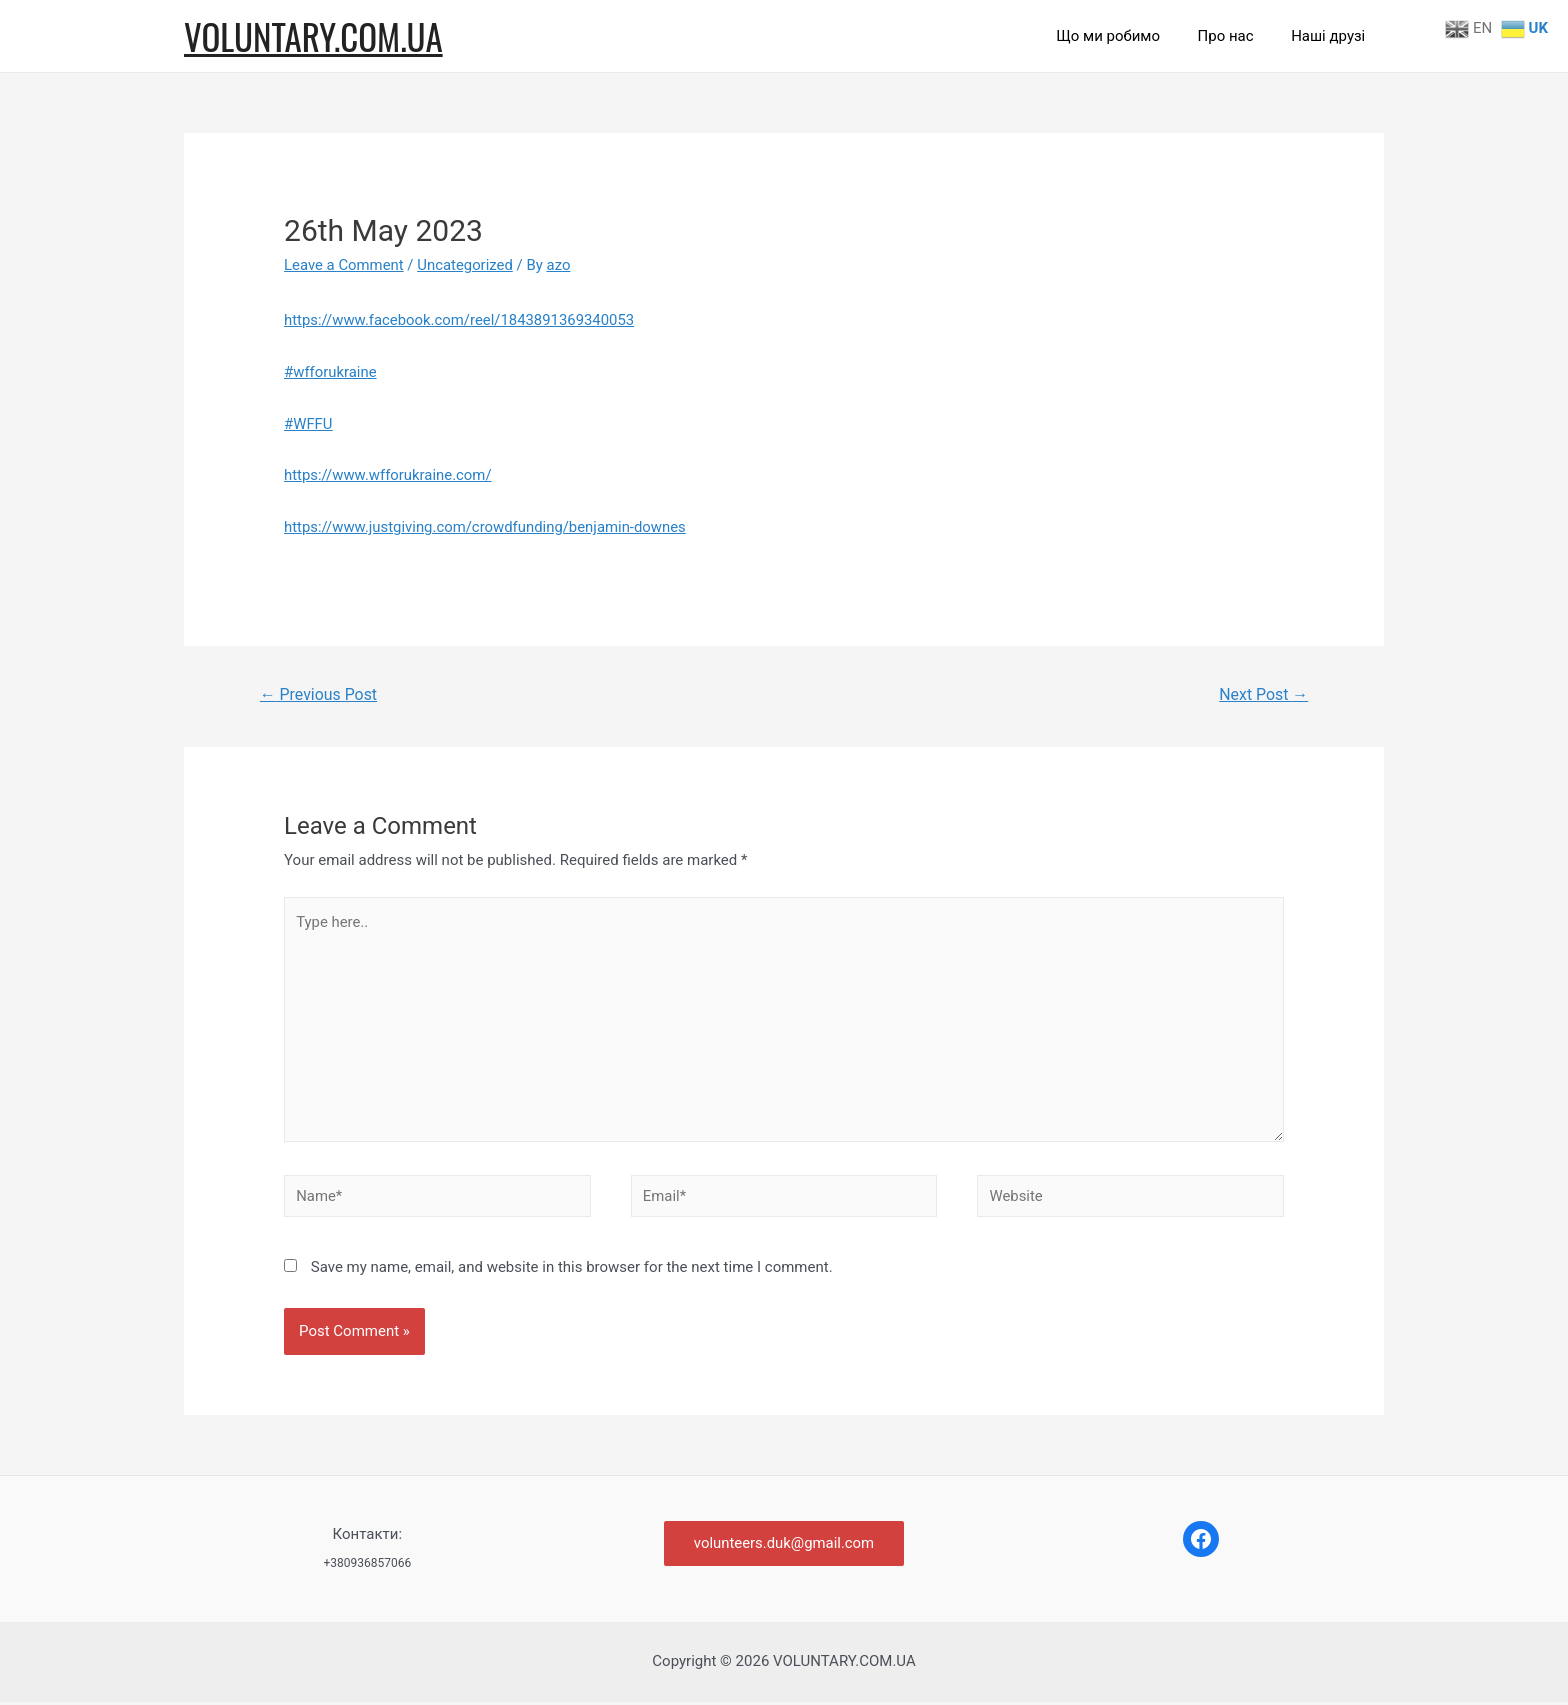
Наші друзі (1332, 36)
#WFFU (308, 424)
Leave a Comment (344, 265)
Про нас (1237, 36)
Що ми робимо (1127, 36)
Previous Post (319, 694)
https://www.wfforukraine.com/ (388, 475)
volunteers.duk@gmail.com (784, 1546)
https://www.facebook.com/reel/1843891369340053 (460, 320)
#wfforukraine (330, 372)
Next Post (1264, 694)
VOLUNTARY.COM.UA (313, 36)
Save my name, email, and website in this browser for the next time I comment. (572, 1269)
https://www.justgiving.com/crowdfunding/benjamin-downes (486, 527)
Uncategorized (466, 265)
